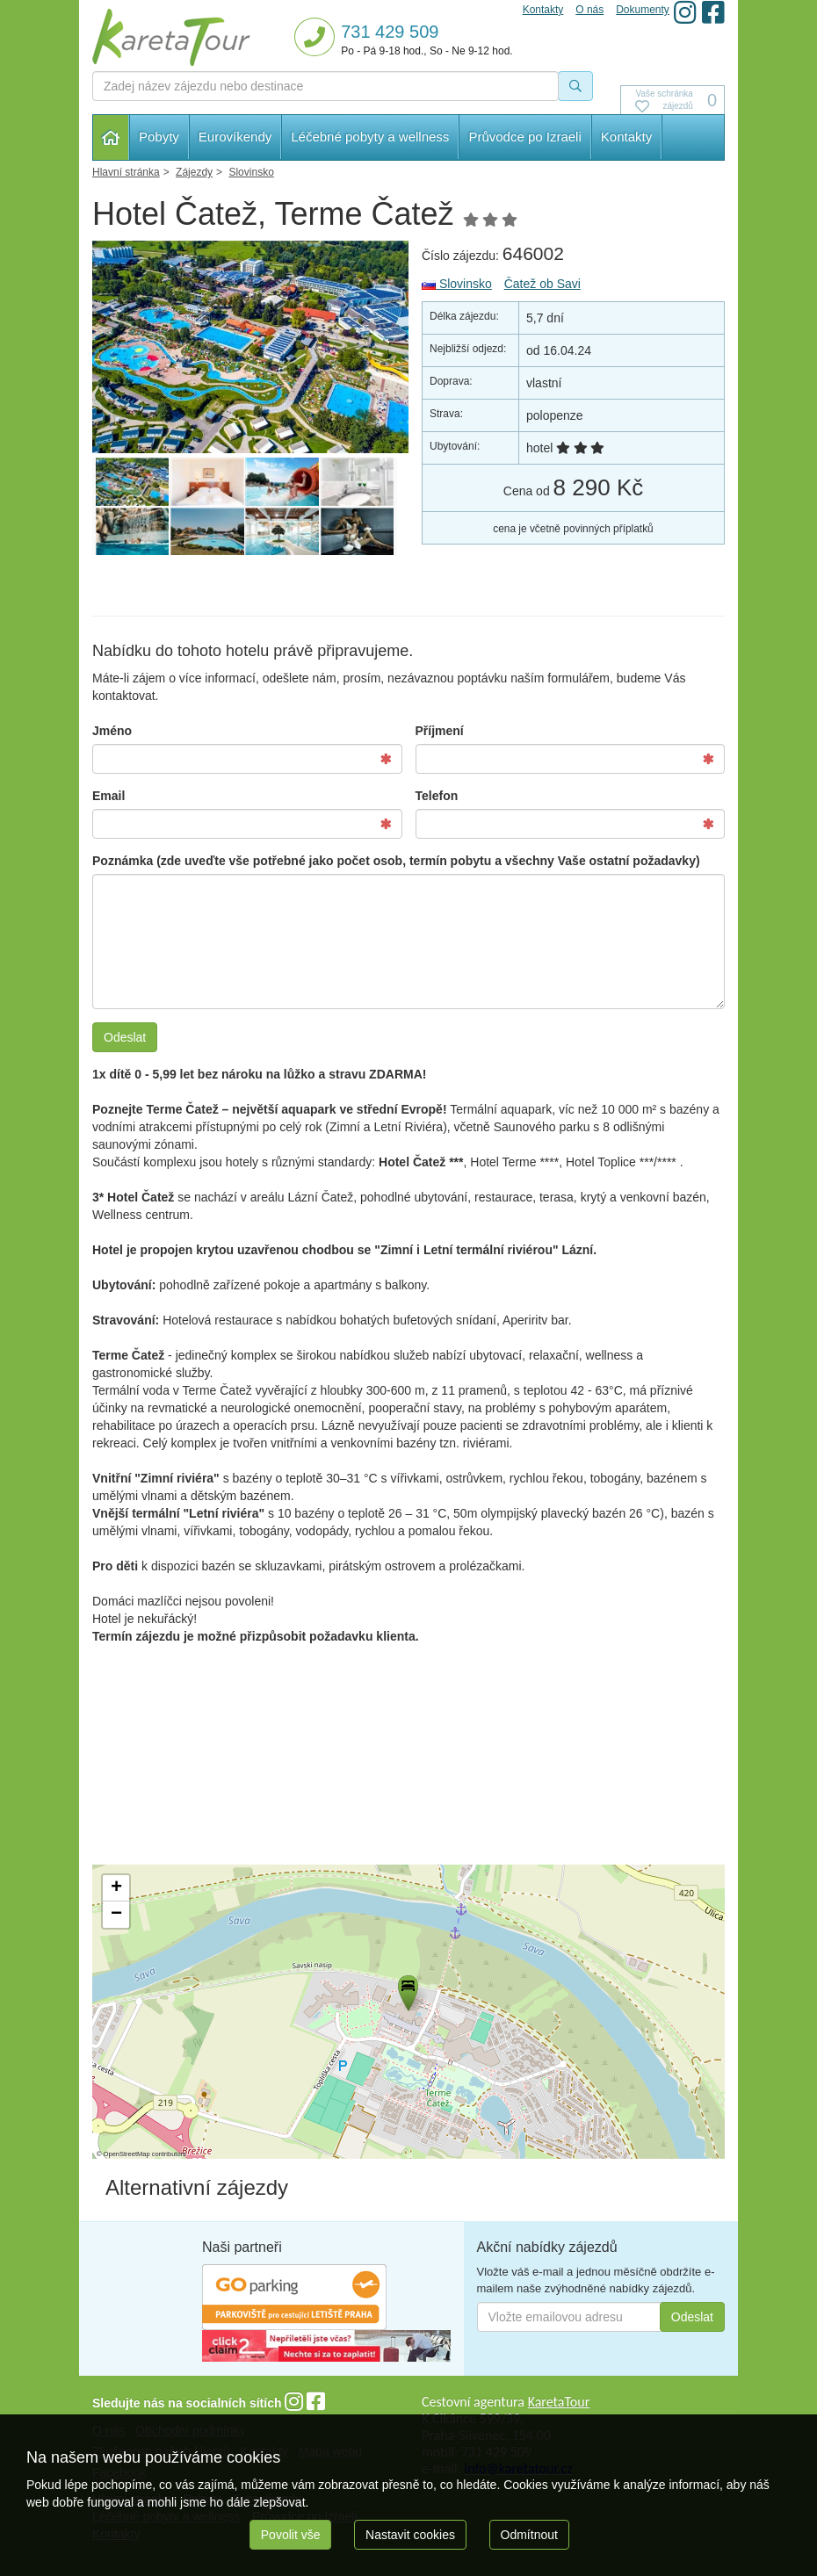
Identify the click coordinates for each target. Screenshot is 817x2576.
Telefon (437, 796)
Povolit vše (291, 2535)
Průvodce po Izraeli (524, 136)
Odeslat (125, 1037)
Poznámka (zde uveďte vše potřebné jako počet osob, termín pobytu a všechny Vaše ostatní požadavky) (396, 861)
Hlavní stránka (111, 137)
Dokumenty (642, 10)
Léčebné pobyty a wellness (370, 136)
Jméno (112, 731)
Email (108, 796)
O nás (589, 10)
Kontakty (626, 136)
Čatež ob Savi (542, 284)
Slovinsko (457, 284)
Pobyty (159, 136)
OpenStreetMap (127, 2154)
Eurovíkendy (235, 136)
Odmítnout (529, 2535)
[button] (407, 1990)
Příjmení (440, 731)
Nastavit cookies (410, 2535)
